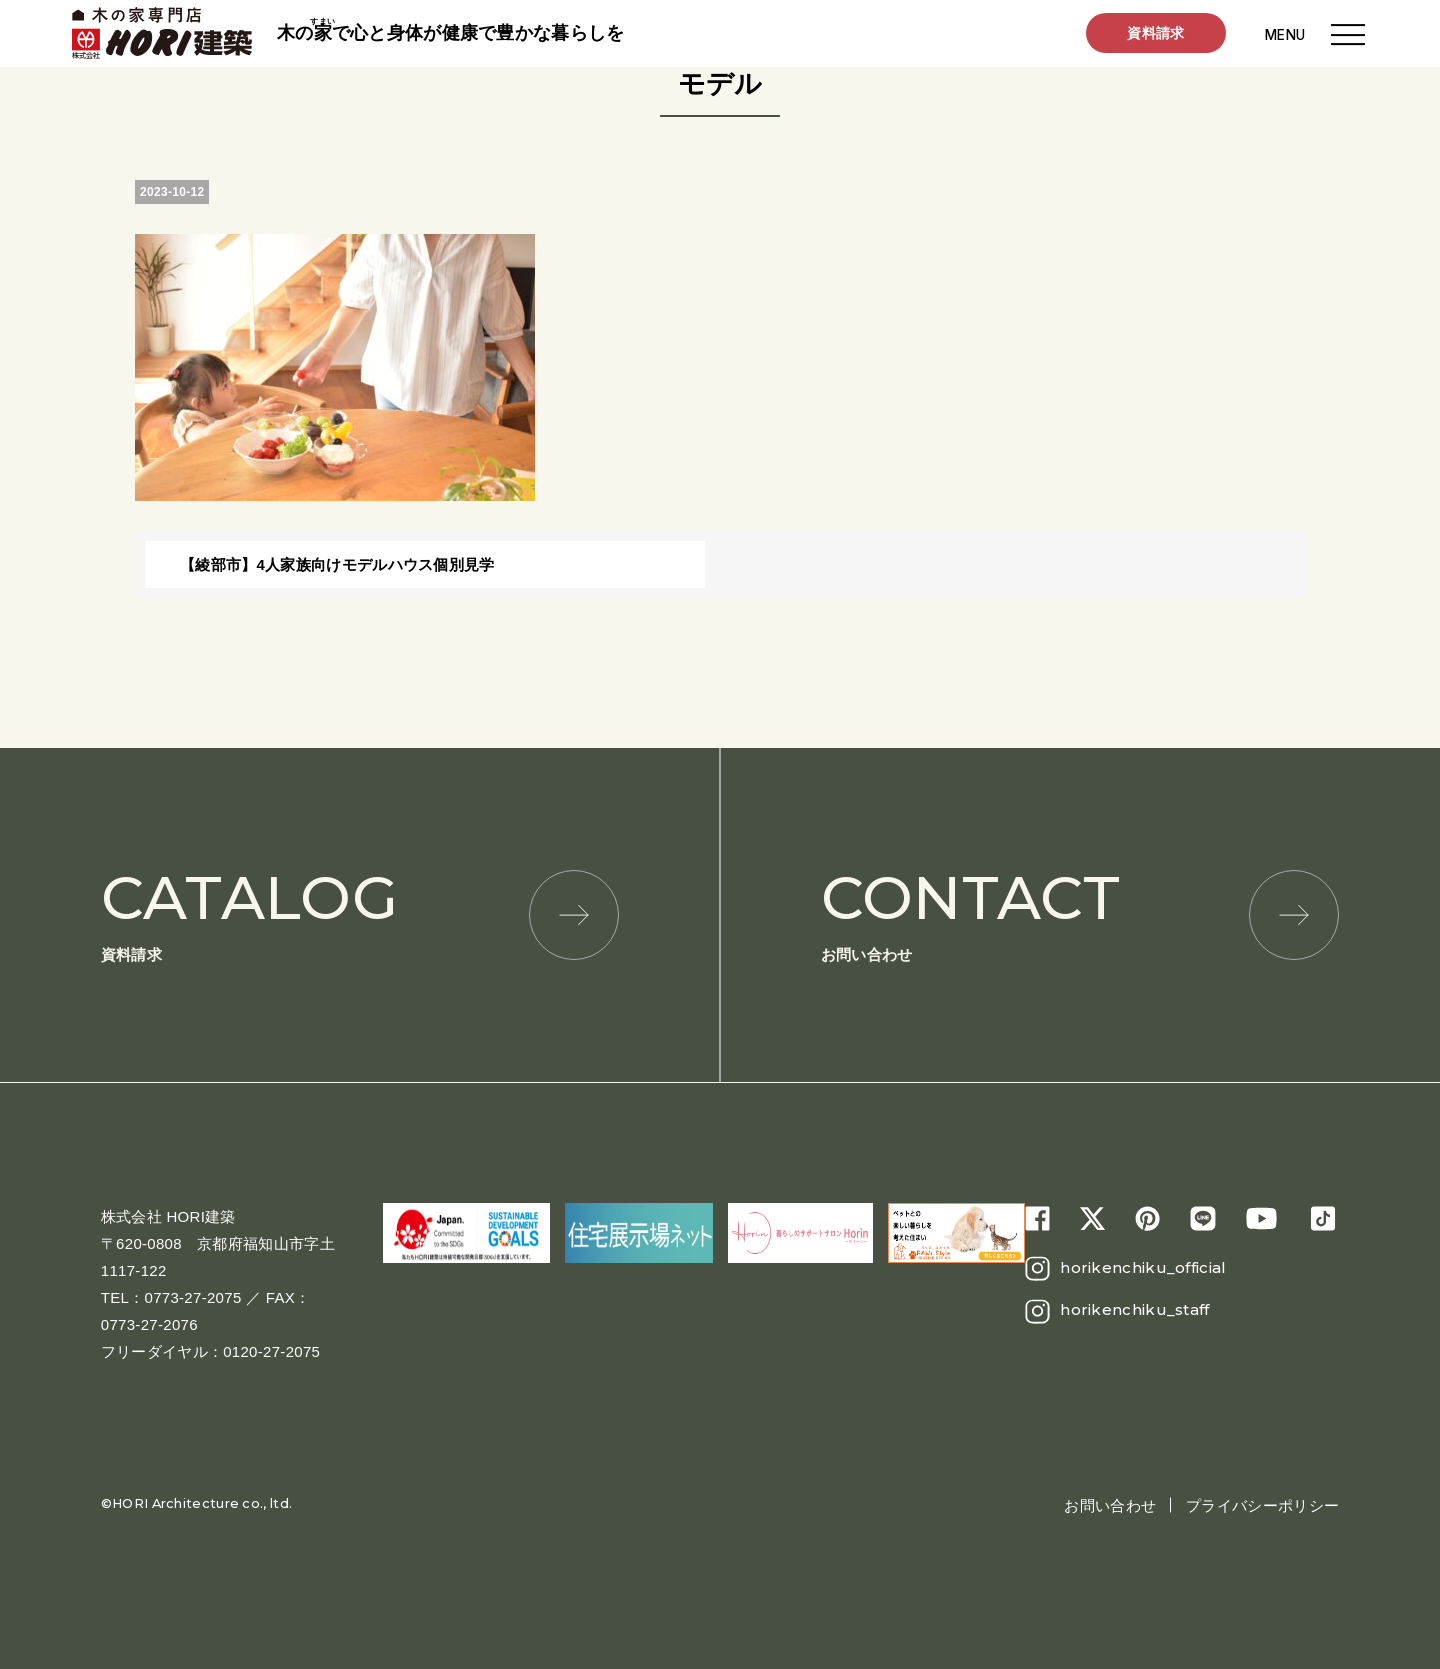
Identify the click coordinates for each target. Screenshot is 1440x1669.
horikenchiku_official (1143, 1267)
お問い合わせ (1080, 912)
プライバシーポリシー (1262, 1505)
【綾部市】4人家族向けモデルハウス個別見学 (337, 564)
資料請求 (1155, 34)
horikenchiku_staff (1134, 1309)
